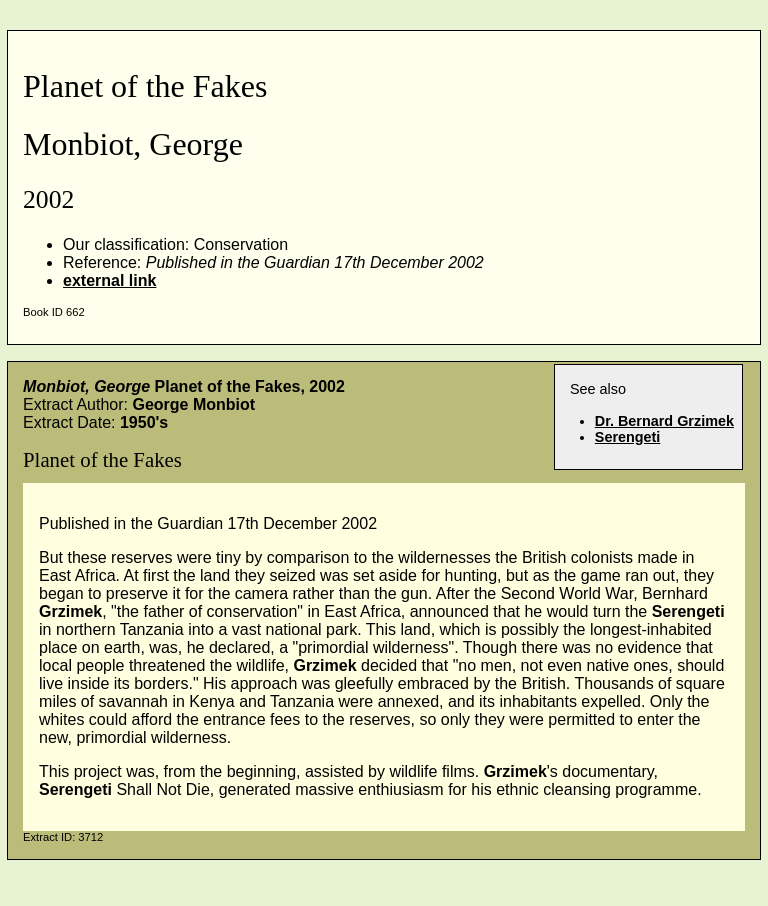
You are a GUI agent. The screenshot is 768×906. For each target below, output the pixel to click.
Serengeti (628, 437)
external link (109, 280)
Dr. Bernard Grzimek (664, 421)
